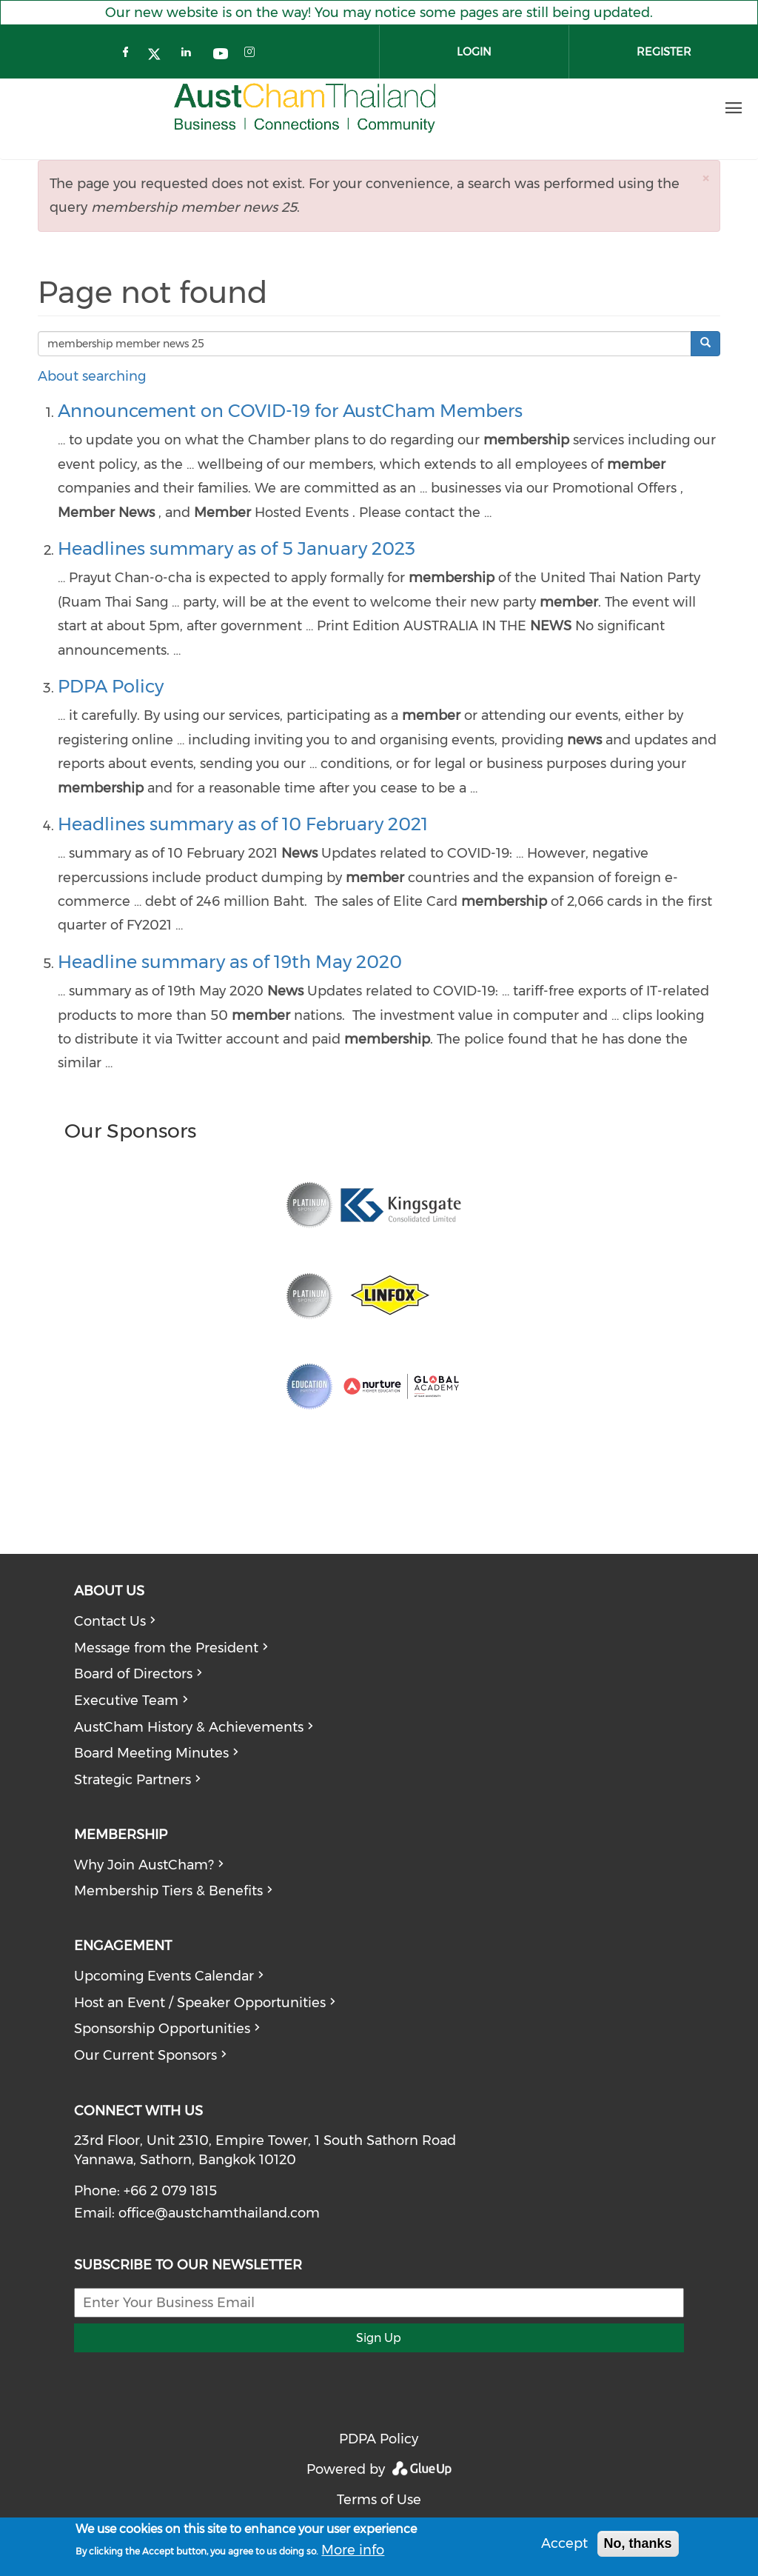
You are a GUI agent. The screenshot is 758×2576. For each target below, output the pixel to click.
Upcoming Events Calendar (164, 1976)
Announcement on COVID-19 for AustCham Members (290, 410)
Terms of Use (379, 2500)
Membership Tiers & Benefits (168, 1891)
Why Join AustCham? (144, 1865)
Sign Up (378, 2338)
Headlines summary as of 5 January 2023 (236, 548)
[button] (705, 178)
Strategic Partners (132, 1780)
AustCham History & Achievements (188, 1727)
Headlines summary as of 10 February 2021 (243, 824)
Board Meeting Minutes (151, 1753)
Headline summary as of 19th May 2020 (230, 961)
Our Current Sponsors (145, 2055)
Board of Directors (133, 1674)
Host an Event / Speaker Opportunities (200, 2003)
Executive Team (126, 1700)
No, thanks (638, 2543)
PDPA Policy (111, 686)
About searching (92, 376)
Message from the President (166, 1648)
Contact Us (110, 1621)
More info (352, 2550)
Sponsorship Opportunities (162, 2029)
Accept (564, 2543)
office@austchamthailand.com (219, 2213)
